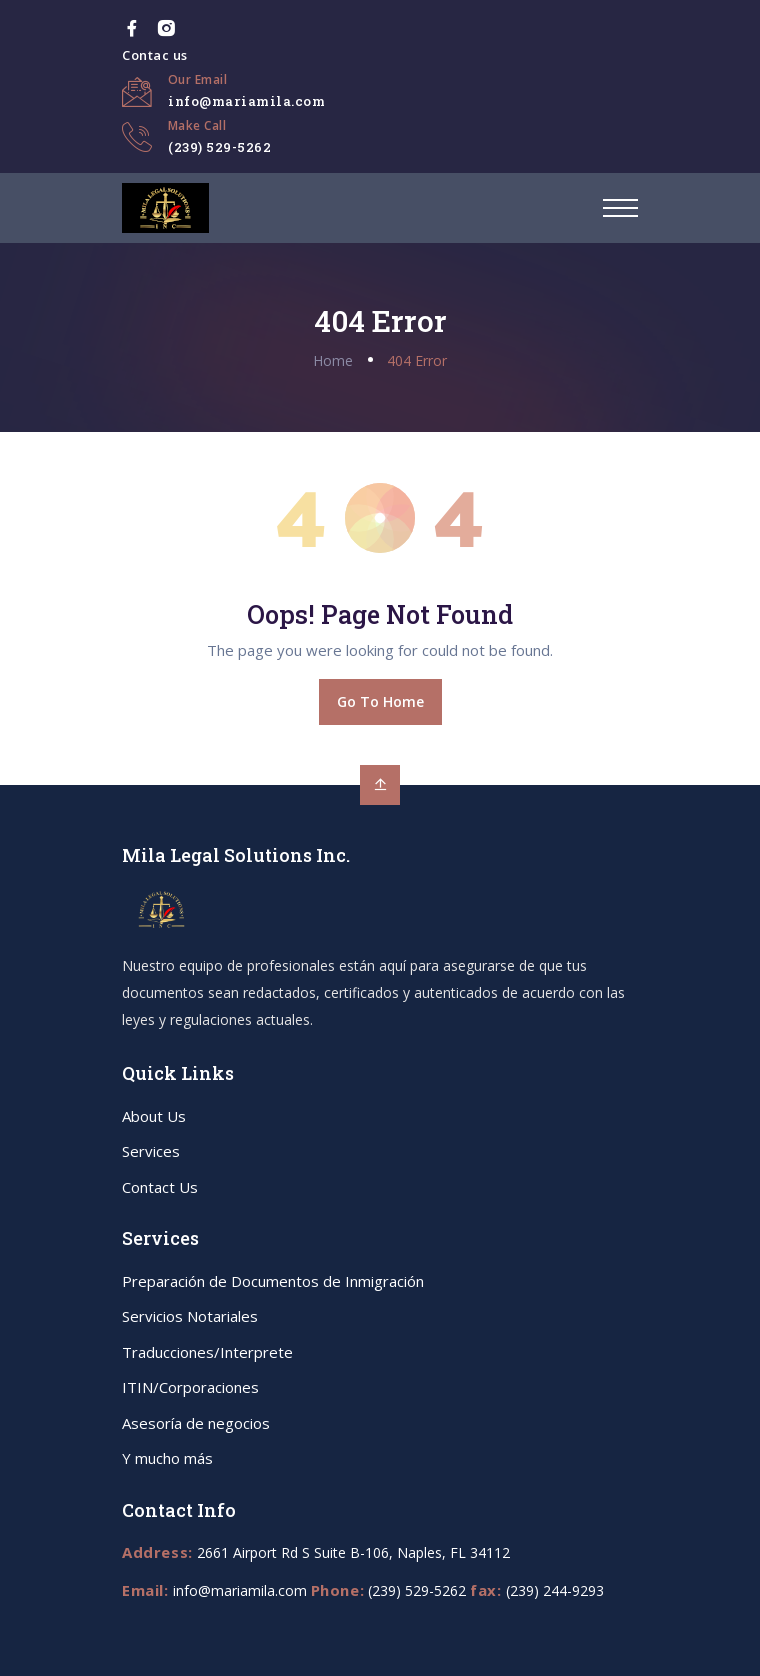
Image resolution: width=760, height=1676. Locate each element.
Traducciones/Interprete (207, 1352)
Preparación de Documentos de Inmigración (273, 1281)
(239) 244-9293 (555, 1590)
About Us (154, 1116)
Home (333, 360)
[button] (620, 208)
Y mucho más (167, 1458)
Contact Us (160, 1187)
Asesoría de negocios (196, 1423)
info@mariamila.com (246, 101)
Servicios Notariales (190, 1316)
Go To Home (380, 701)
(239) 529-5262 (219, 147)
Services (151, 1151)
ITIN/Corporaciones (190, 1387)
